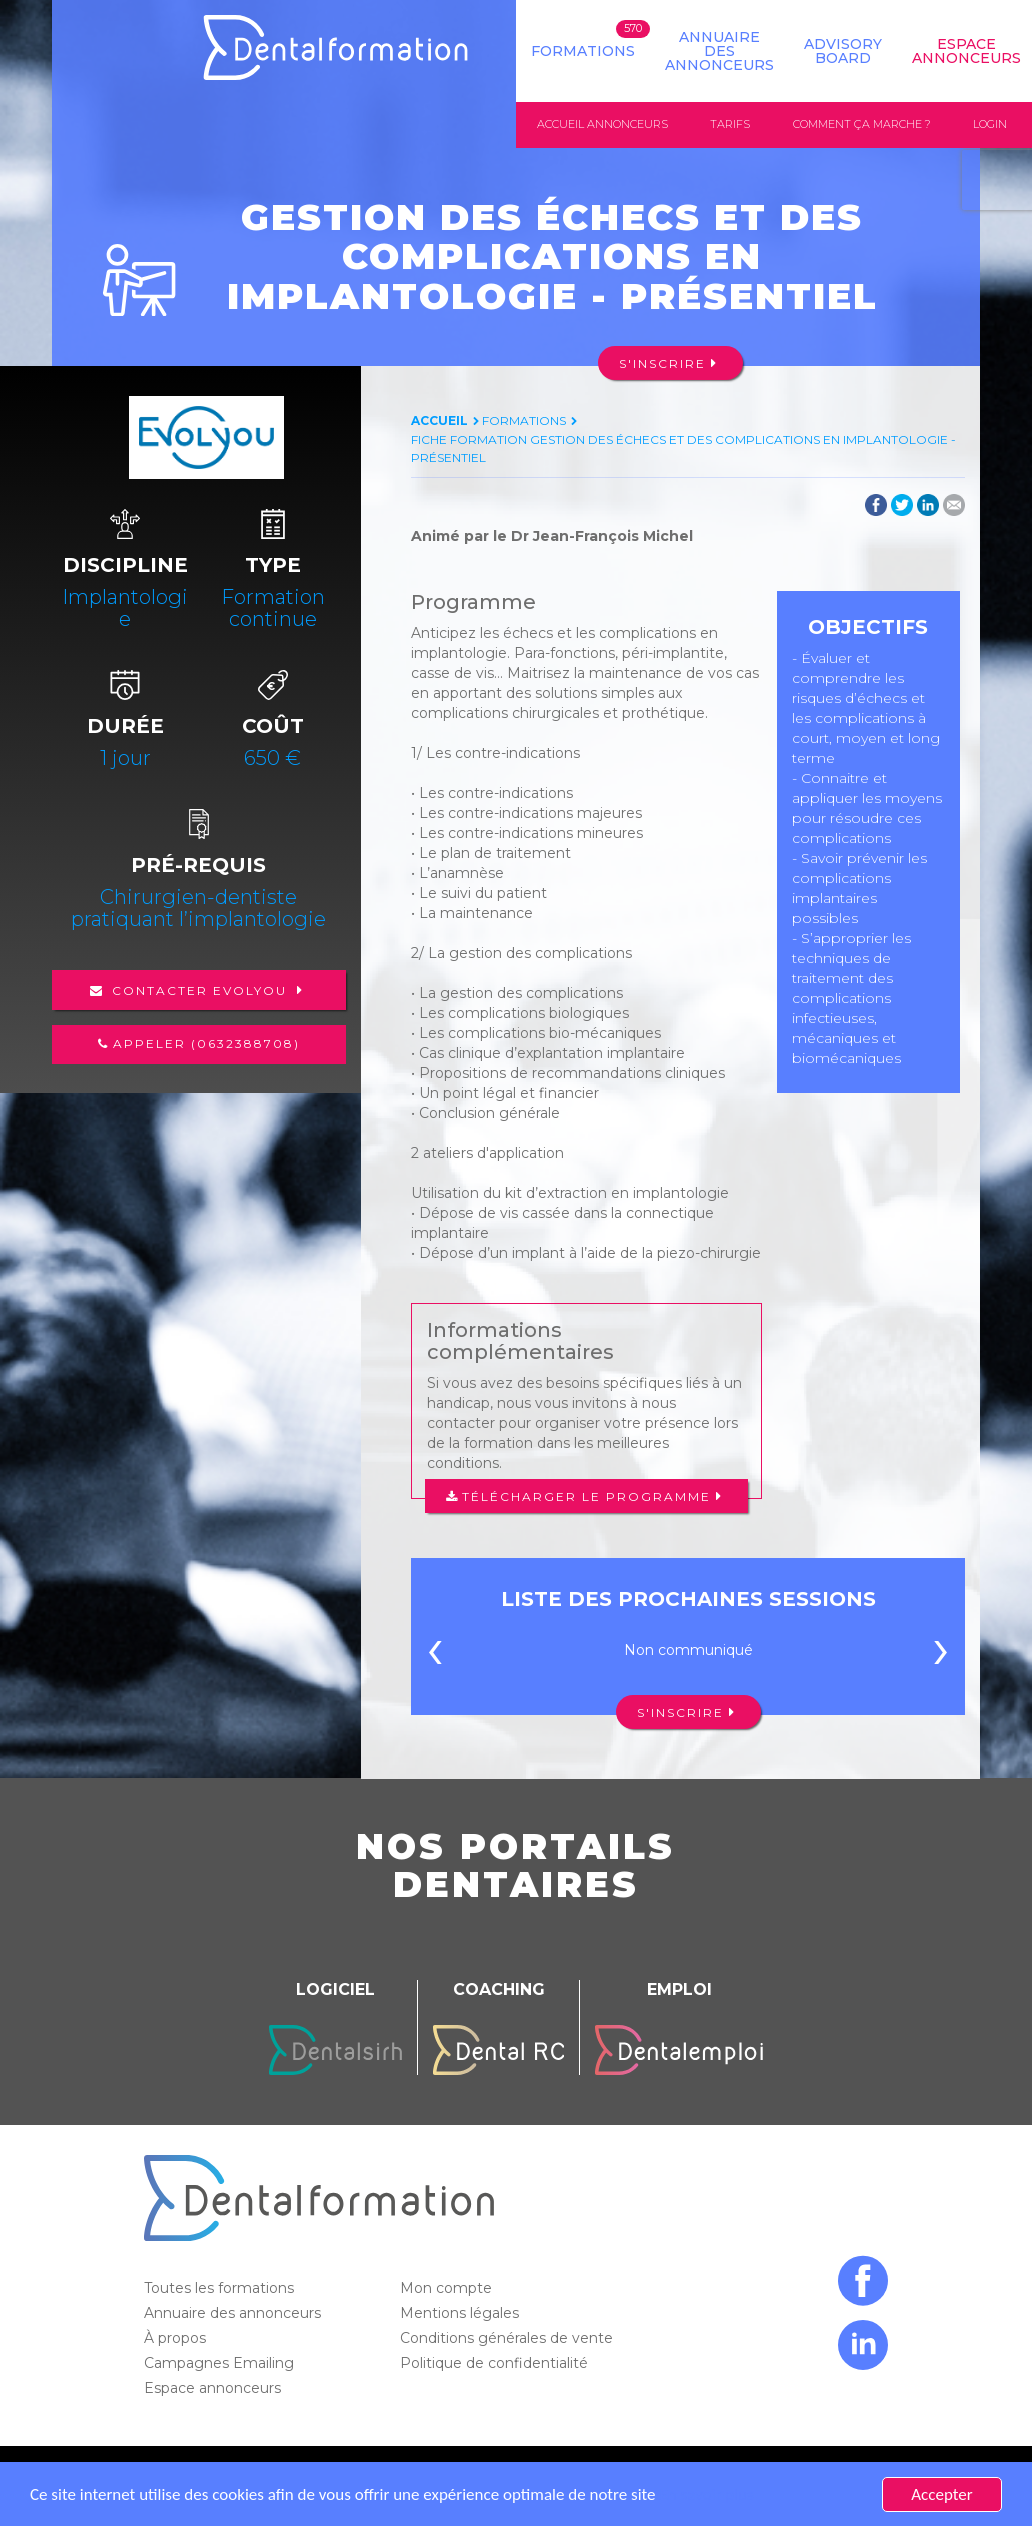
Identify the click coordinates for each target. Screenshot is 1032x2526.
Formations (583, 51)
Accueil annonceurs (602, 124)
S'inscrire (662, 363)
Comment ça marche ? (862, 124)
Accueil (439, 420)
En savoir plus (706, 2494)
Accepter (941, 2494)
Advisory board (843, 51)
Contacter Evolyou (199, 990)
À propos (177, 2338)
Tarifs (730, 124)
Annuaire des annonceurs (719, 51)
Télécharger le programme (586, 1496)
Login (990, 124)
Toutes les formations (221, 2288)
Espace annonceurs (214, 2388)
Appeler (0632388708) (206, 1043)
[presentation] (435, 1655)
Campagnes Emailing (221, 2363)
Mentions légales (461, 2313)
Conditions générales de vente (508, 2338)
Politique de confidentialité (496, 2363)
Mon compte (448, 2288)
